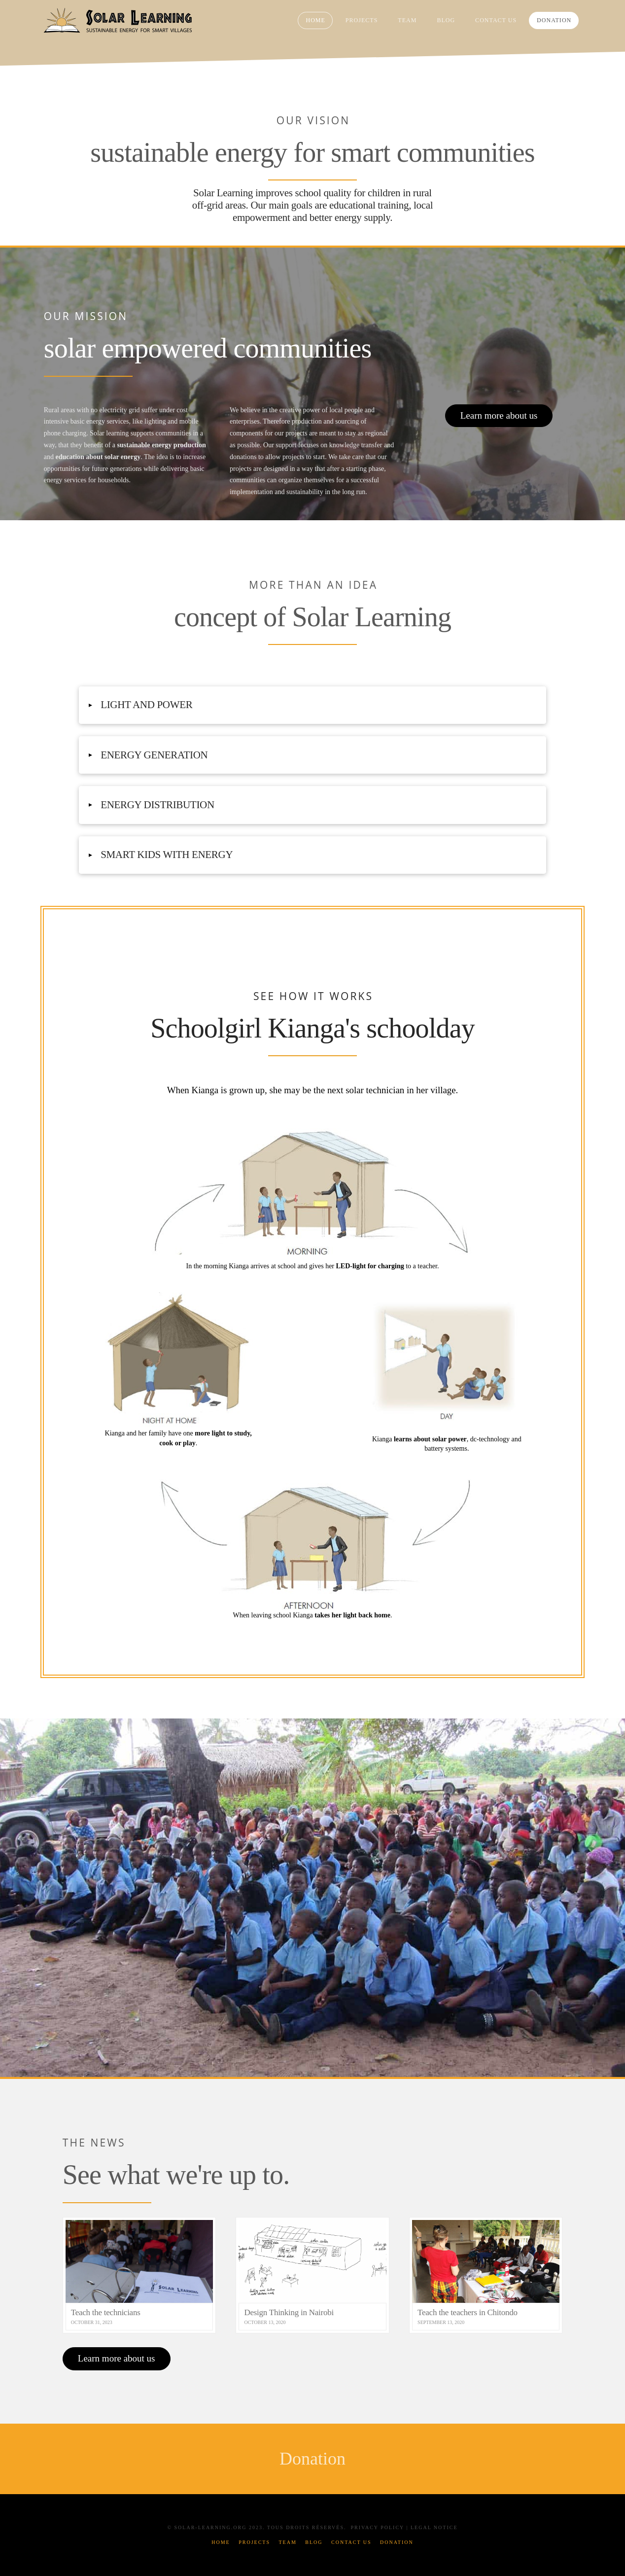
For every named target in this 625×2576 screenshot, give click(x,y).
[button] (313, 705)
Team (287, 2542)
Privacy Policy (377, 2527)
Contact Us (351, 2542)
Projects (254, 2542)
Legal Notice (434, 2527)
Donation (397, 2542)
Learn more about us (499, 415)
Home (220, 2542)
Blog (313, 2542)
